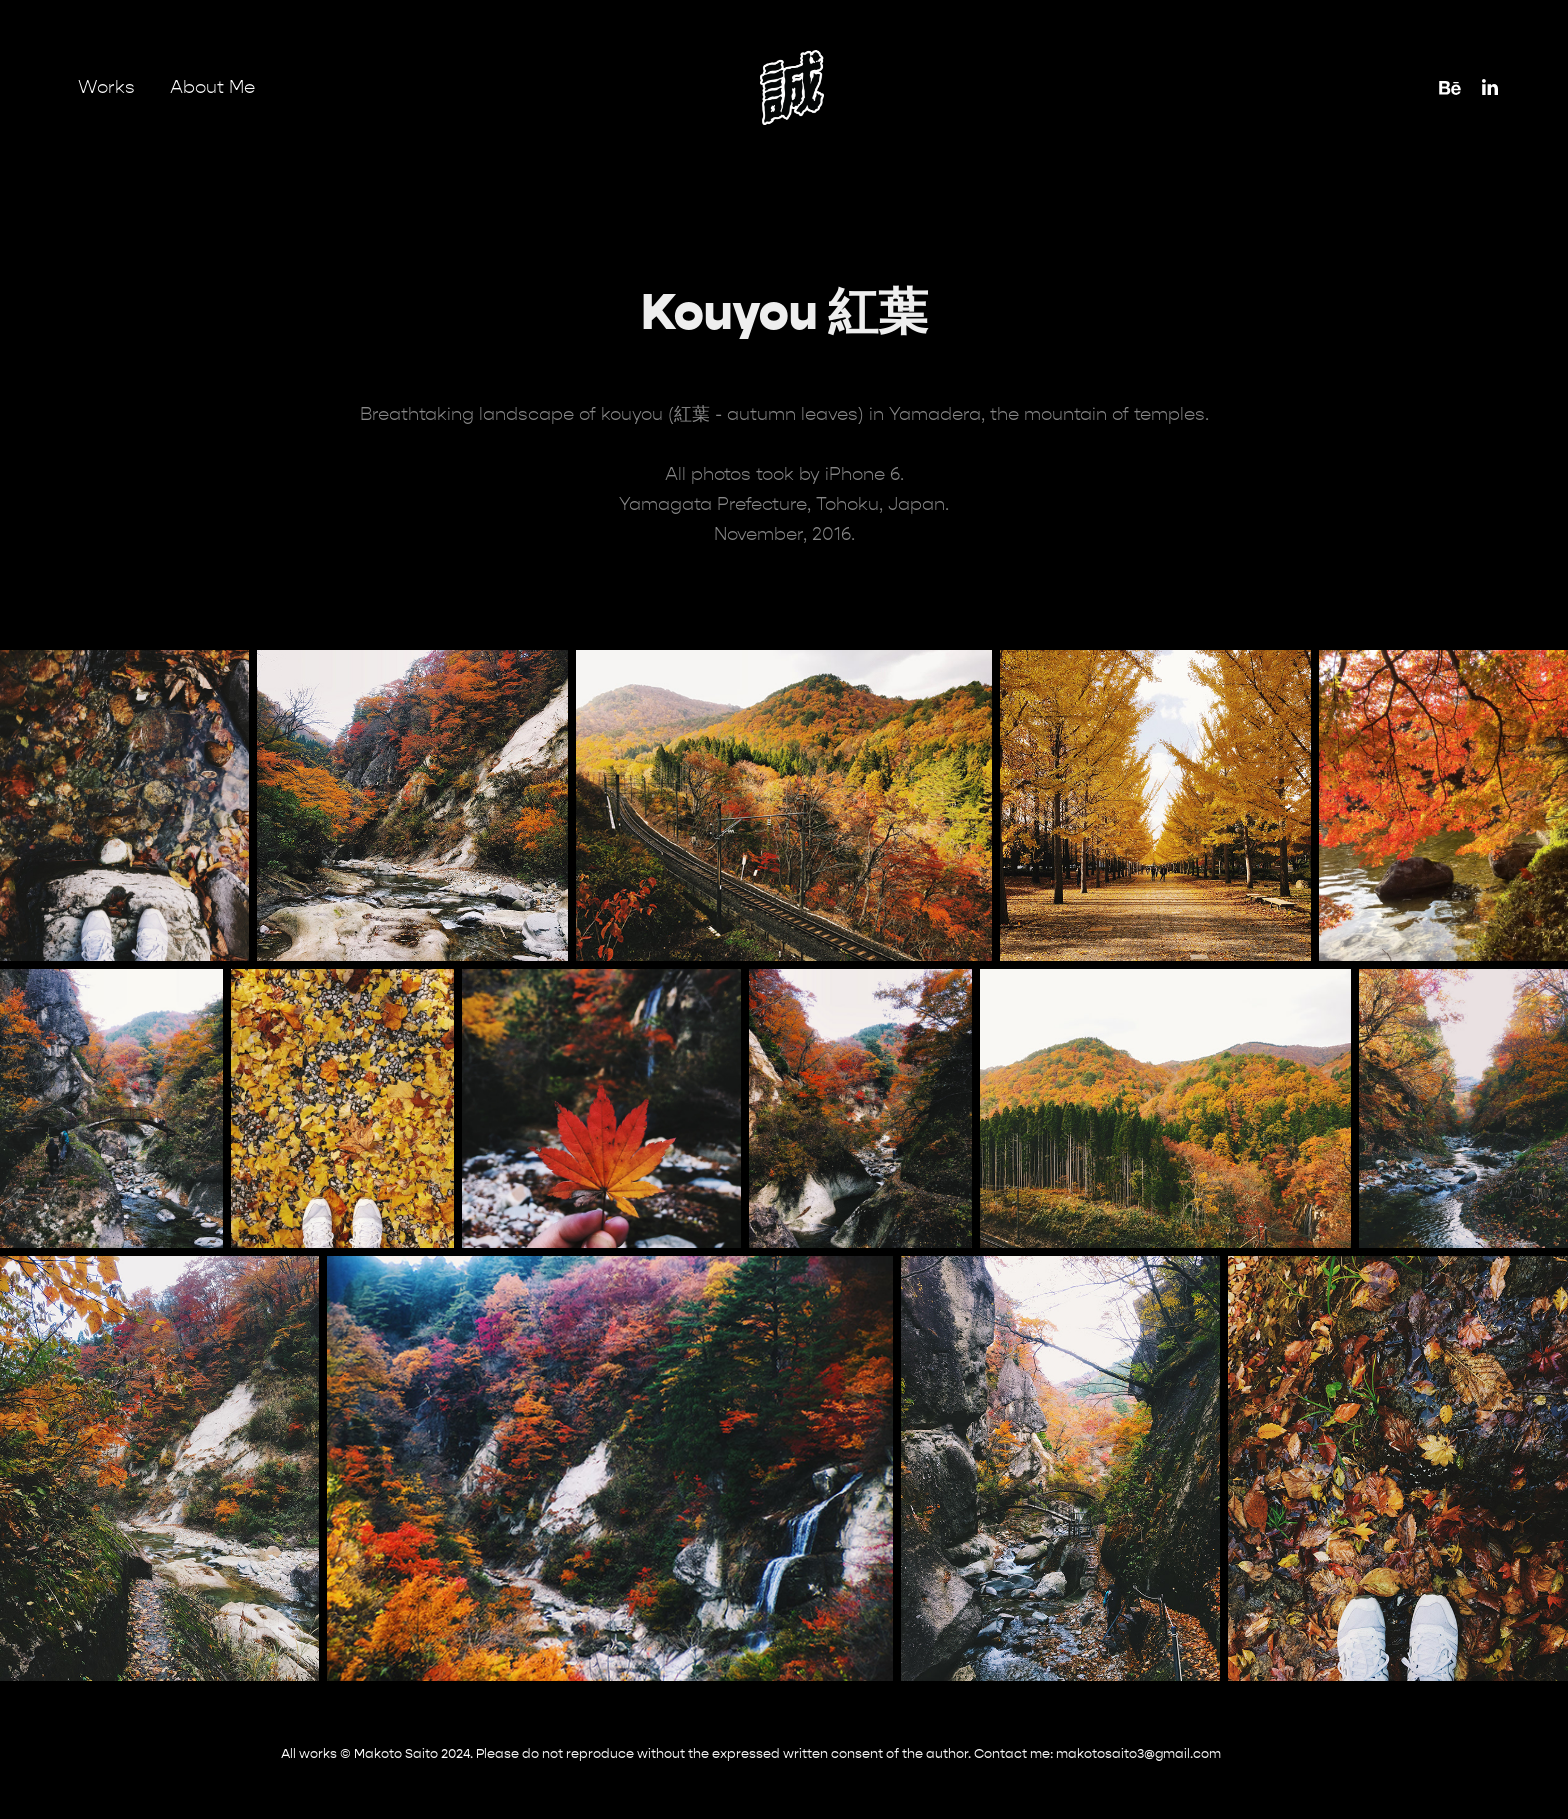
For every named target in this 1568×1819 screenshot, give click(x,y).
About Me (212, 87)
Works (106, 87)
